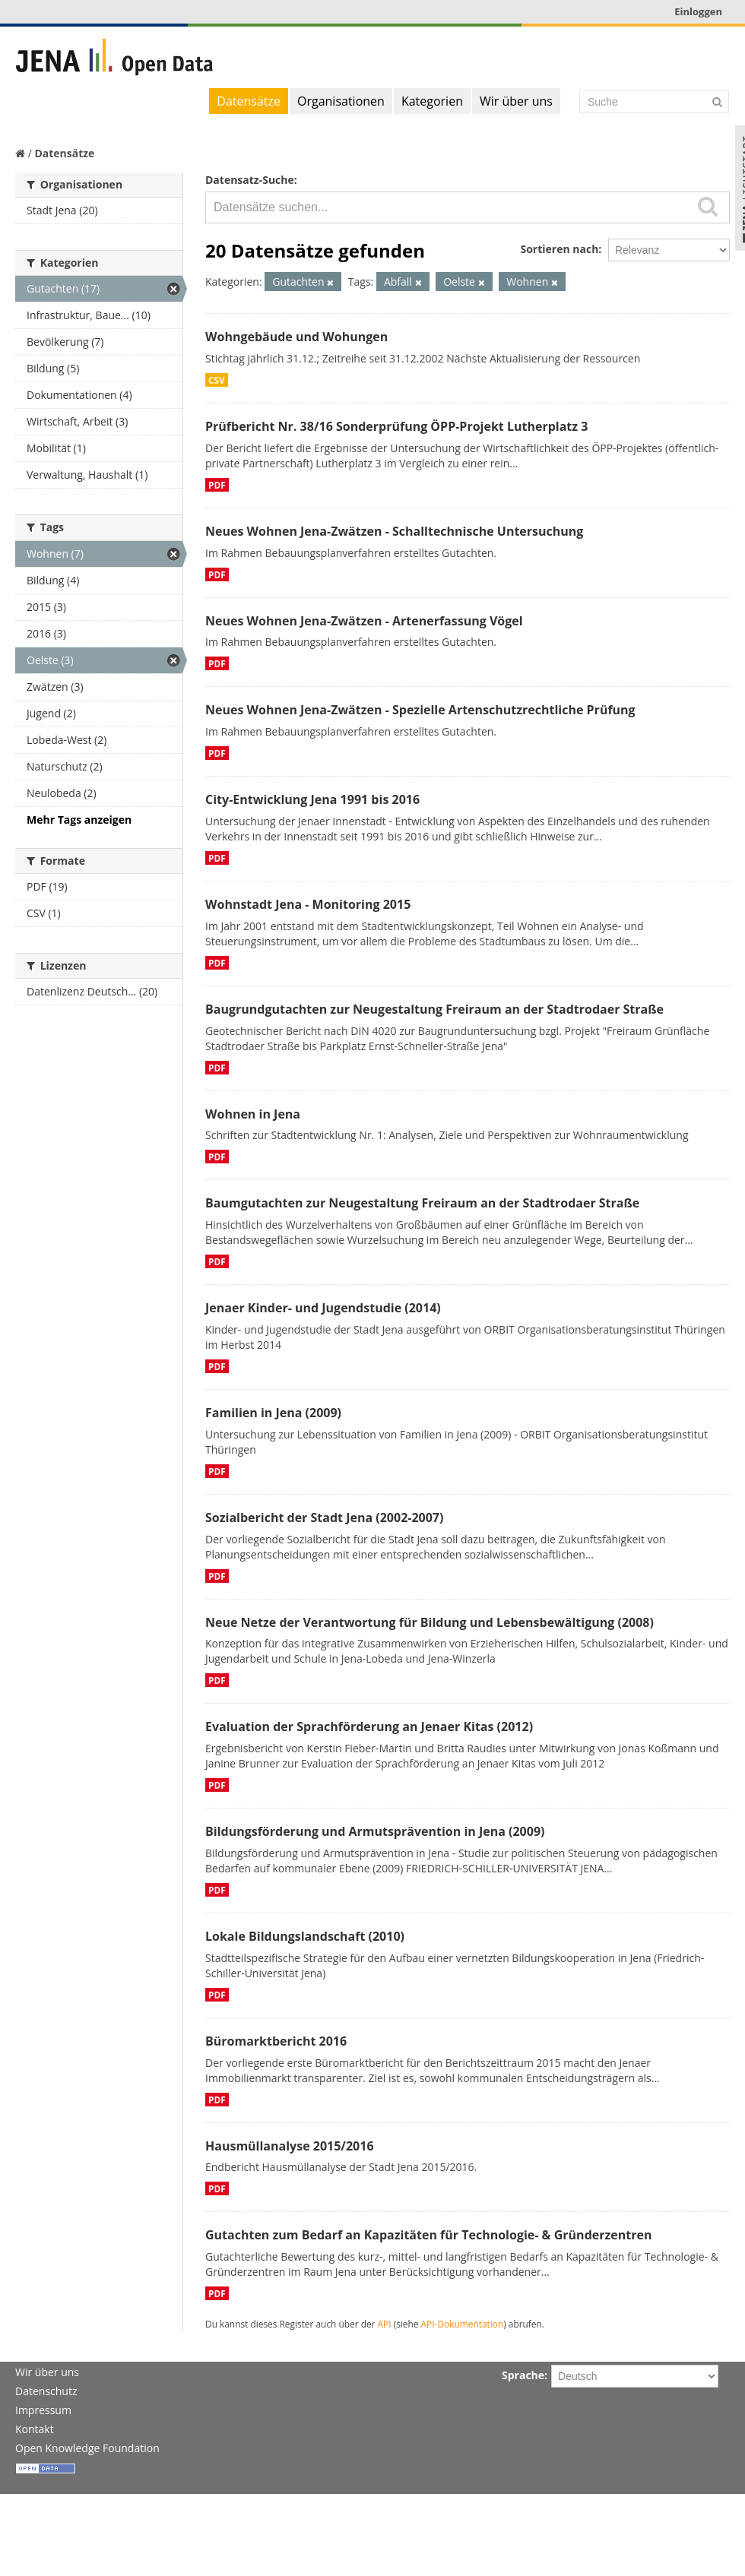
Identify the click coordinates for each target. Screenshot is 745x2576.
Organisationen (341, 101)
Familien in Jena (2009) (273, 1412)
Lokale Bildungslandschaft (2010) (304, 1936)
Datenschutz (46, 2391)
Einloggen (698, 11)
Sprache (523, 2375)
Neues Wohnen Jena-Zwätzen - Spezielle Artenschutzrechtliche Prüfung (420, 709)
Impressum (43, 2410)
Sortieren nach (559, 249)
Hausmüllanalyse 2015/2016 (289, 2146)
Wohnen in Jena (252, 1114)
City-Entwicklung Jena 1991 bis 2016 (312, 799)
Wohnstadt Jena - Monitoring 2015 (308, 904)
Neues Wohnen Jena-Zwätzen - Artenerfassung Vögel (364, 620)
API (385, 2324)
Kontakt (34, 2429)
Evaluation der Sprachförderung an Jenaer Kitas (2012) (369, 1726)
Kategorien (432, 101)
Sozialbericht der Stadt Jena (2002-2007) (324, 1517)
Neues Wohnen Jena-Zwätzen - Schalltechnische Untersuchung (394, 531)
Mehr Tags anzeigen (79, 819)
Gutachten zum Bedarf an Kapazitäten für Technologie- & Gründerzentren (428, 2234)
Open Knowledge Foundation (87, 2448)
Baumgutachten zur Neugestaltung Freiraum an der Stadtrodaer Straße (422, 1203)
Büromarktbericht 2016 (276, 2041)
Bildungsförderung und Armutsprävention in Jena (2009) (374, 1831)
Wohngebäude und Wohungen (296, 336)
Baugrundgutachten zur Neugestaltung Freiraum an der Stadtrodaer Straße (434, 1009)
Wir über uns (516, 101)
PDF (217, 485)
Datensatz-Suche (249, 179)
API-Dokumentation (462, 2324)
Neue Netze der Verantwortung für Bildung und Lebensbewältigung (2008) (429, 1622)
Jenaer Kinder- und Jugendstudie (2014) (323, 1307)
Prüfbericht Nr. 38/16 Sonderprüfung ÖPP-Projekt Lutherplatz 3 (396, 426)
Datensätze (249, 101)
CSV (216, 380)
